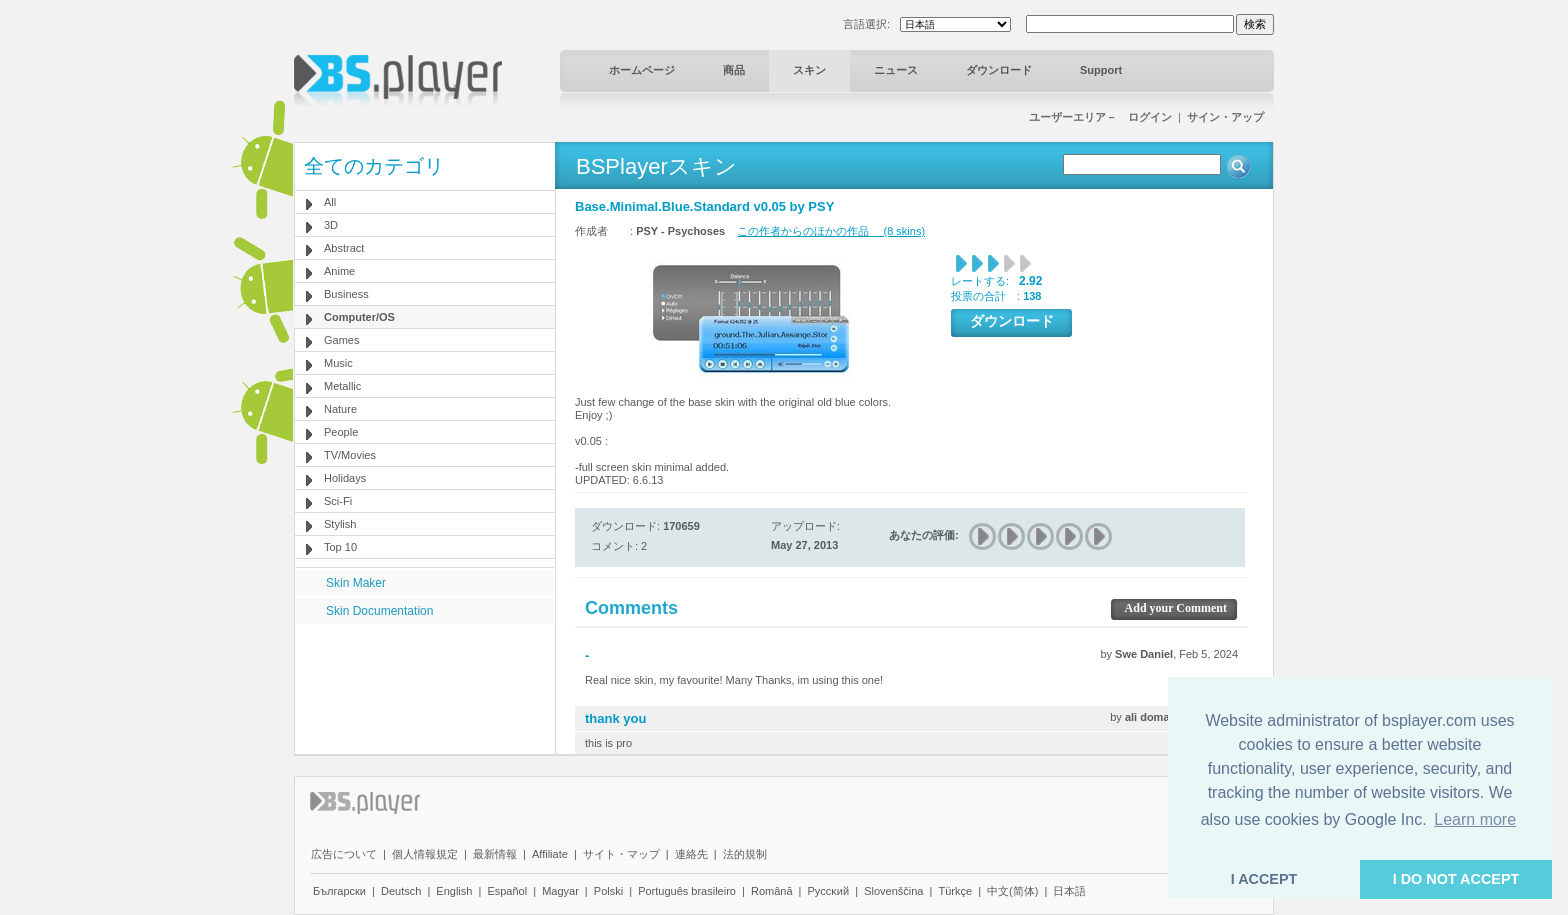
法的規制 (745, 854)
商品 (734, 70)
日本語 (1069, 891)
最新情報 (495, 854)
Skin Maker (356, 583)
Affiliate (550, 854)
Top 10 (340, 547)
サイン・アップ (1225, 117)
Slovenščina (893, 891)
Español (507, 891)
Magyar (560, 891)
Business (346, 294)
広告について (344, 854)
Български (339, 891)
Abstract (344, 248)
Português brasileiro (687, 891)
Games (341, 340)
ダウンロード (999, 70)
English (454, 891)
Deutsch (401, 891)
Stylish (340, 524)
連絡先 (691, 854)
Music (338, 363)
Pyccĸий (829, 891)
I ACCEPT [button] (1264, 879)
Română (772, 891)
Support (1101, 70)
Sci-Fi (338, 501)
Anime (339, 271)
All (330, 202)
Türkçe (955, 891)
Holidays (345, 478)
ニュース (896, 70)
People (341, 432)
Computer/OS (359, 317)
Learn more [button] (1475, 819)
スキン (809, 70)
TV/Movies (350, 455)
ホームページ (642, 70)
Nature (340, 409)
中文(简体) (1012, 891)
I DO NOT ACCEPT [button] (1456, 879)
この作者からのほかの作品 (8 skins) (831, 231)
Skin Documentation (379, 611)
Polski (608, 891)
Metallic (342, 386)
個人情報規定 (425, 854)
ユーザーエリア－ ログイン (1100, 117)
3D (331, 225)
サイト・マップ (621, 854)
